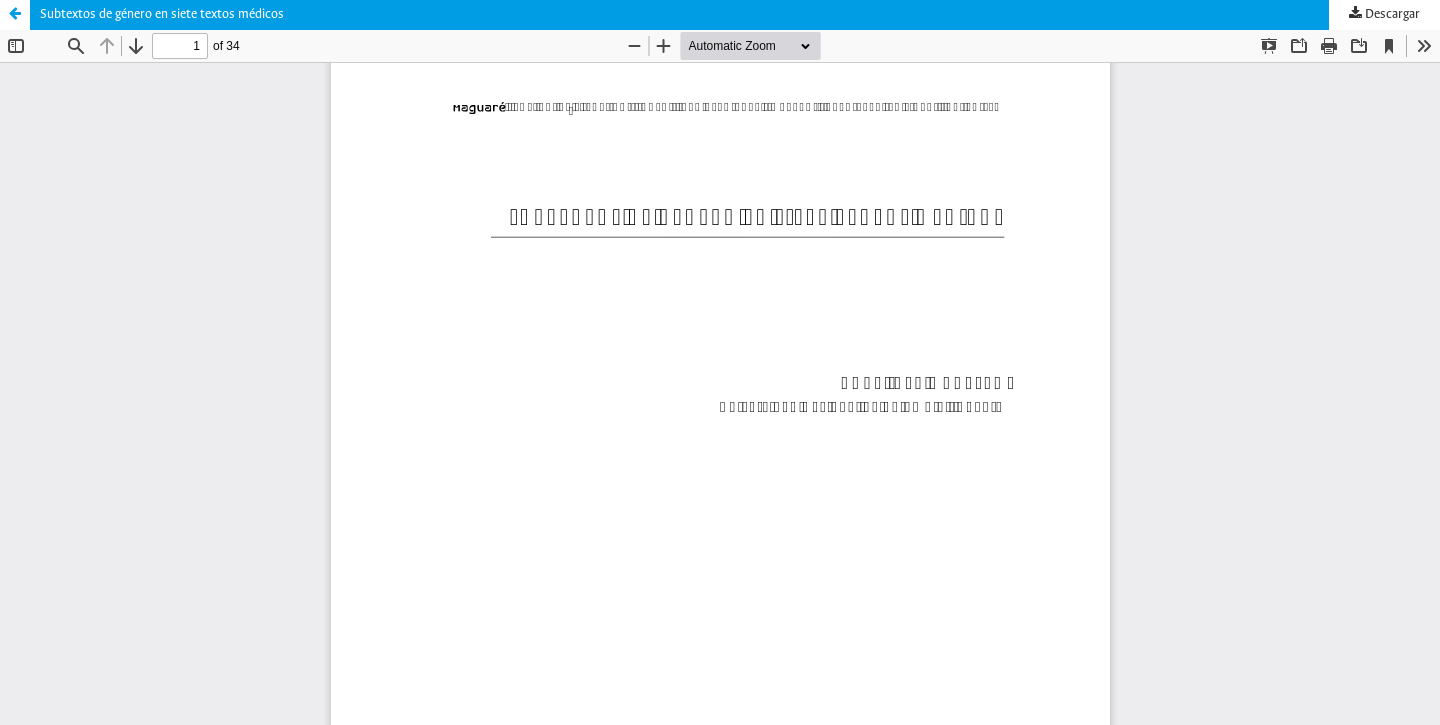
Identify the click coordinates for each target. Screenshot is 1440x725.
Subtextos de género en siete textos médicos (162, 14)
